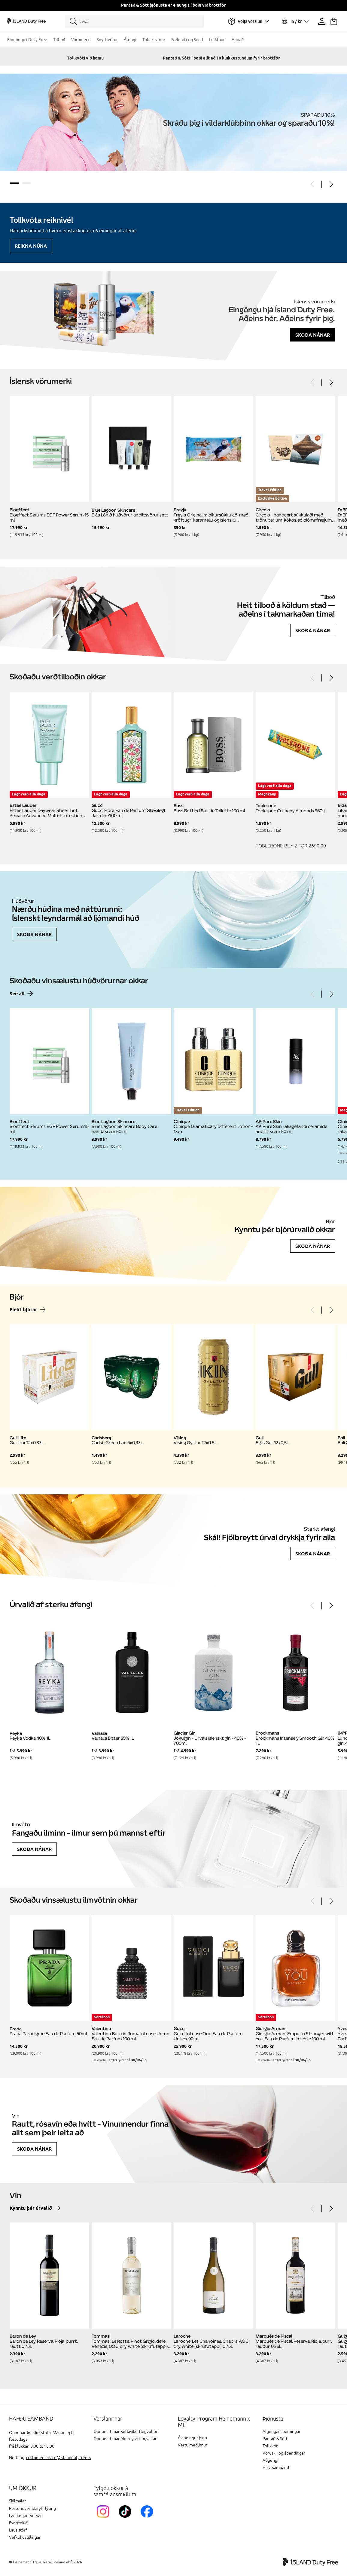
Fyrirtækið (18, 2522)
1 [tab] (14, 183)
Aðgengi (270, 2460)
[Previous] (312, 184)
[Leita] (134, 21)
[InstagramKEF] (104, 2518)
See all (17, 994)
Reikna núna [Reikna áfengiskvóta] (31, 246)
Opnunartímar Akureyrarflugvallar (125, 2438)
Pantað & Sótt (275, 2438)
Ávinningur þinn (192, 2437)
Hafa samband (276, 2467)
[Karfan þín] (334, 21)
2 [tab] (26, 183)
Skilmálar (17, 2501)
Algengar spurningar (281, 2431)
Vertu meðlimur (192, 2445)
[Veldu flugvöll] (248, 21)
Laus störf (18, 2530)
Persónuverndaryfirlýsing (32, 2508)
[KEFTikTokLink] (126, 2518)
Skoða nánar (312, 335)
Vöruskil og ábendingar (284, 2453)
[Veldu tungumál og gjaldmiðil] (295, 21)
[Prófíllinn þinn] (322, 21)
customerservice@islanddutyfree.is (58, 2457)
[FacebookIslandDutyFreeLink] (148, 2518)
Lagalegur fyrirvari (26, 2515)
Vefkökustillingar (25, 2537)
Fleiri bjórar (23, 1310)
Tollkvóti (271, 2446)
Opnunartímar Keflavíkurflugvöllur (125, 2431)
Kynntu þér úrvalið (31, 2208)
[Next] (330, 184)
